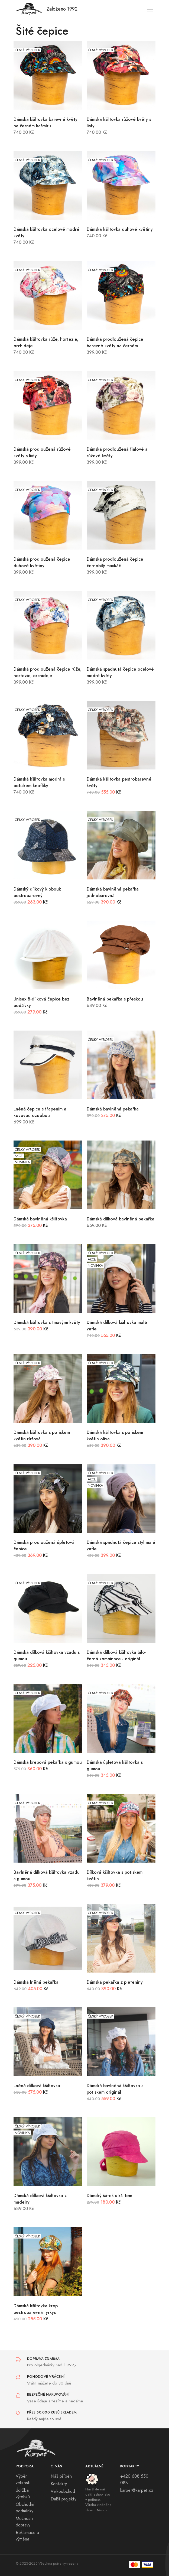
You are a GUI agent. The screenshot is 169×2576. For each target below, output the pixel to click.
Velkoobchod (63, 2491)
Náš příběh (61, 2476)
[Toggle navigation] (150, 9)
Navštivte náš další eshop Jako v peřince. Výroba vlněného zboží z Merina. (98, 2499)
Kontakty (59, 2484)
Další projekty (63, 2499)
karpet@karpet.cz (136, 2490)
